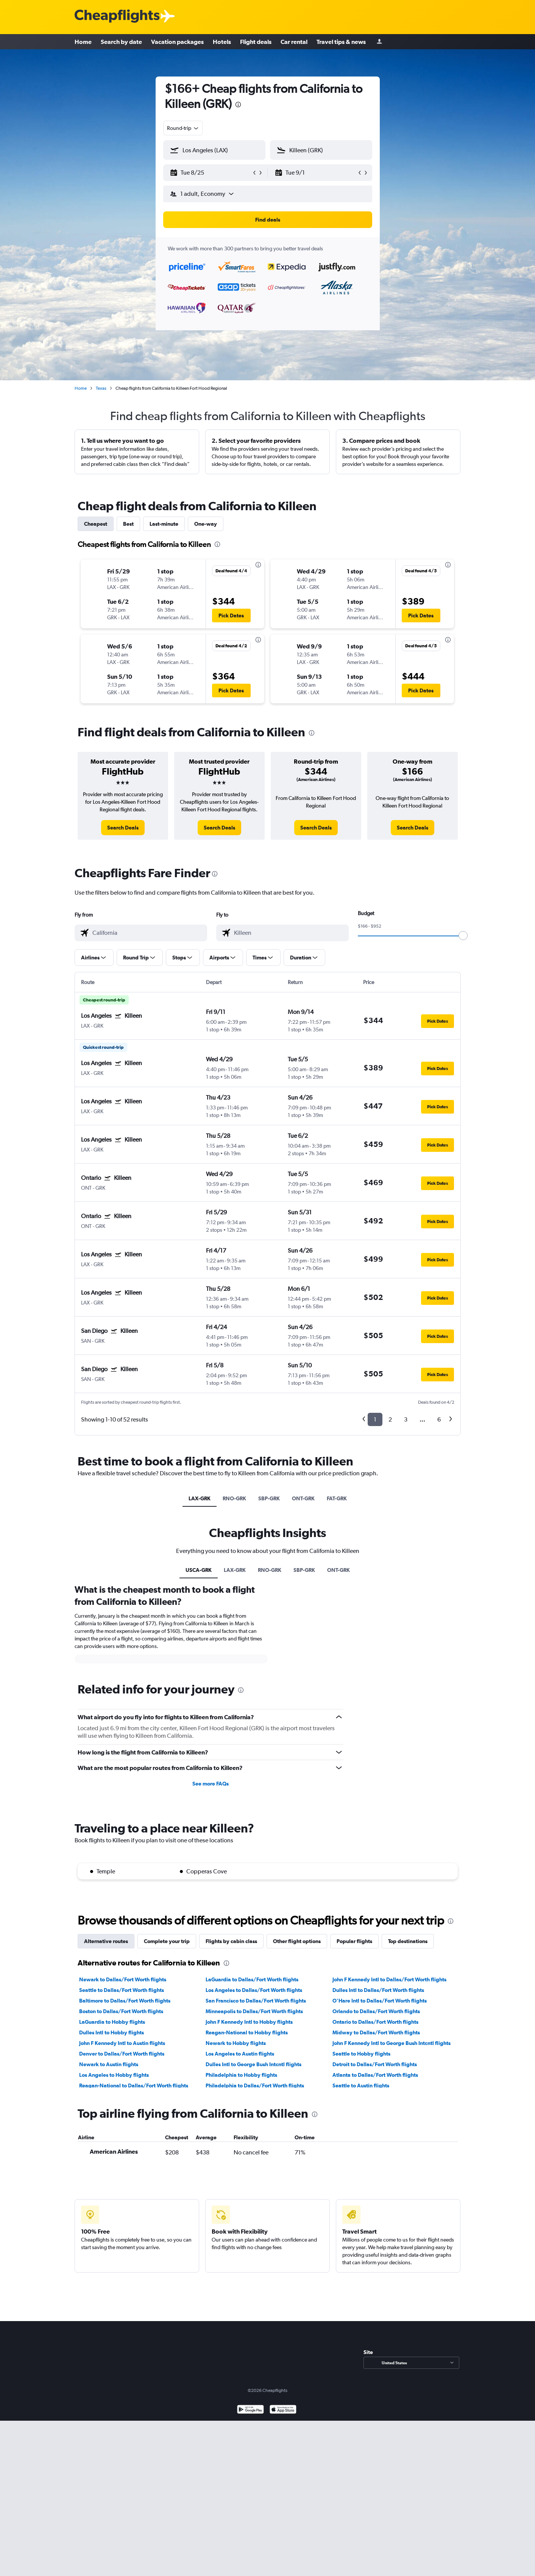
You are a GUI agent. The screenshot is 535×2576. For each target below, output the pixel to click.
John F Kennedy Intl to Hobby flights (249, 2022)
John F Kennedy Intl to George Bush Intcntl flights (391, 2043)
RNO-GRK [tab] (234, 1498)
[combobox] (183, 128)
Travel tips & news (341, 41)
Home (83, 41)
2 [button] (390, 1419)
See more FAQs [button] (210, 1784)
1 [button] (375, 1419)
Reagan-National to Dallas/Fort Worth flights (133, 2085)
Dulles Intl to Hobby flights (111, 2032)
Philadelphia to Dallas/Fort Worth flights (255, 2085)
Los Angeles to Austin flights (240, 2054)
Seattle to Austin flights (360, 2085)
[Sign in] (379, 42)
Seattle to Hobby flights (361, 2054)
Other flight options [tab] (297, 1941)
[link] (123, 827)
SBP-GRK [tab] (269, 1498)
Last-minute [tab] (164, 524)
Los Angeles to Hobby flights (114, 2075)
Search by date (121, 41)
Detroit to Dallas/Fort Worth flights (374, 2064)
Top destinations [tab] (407, 1941)
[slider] (463, 935)
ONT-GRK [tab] (303, 1498)
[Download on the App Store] (283, 2410)
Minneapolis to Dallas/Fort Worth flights (254, 2011)
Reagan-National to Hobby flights (247, 2032)
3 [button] (405, 1419)
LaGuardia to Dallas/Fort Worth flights (252, 1979)
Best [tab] (128, 524)
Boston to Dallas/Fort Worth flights (121, 2011)
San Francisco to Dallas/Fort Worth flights (256, 2001)
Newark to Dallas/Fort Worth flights (122, 1979)
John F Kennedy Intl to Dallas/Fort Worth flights (389, 1979)
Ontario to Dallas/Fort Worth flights (375, 2022)
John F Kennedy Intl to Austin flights (122, 2043)
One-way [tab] (205, 524)
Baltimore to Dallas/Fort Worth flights (124, 2001)
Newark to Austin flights (108, 2064)
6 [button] (439, 1419)
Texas (101, 388)
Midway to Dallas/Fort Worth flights (376, 2032)
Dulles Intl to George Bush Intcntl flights (253, 2064)
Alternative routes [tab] (106, 1941)
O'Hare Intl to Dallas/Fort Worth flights (379, 2001)
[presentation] (238, 104)
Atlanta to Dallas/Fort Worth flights (375, 2075)
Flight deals (255, 41)
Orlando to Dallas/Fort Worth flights (376, 2011)
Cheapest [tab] (95, 524)
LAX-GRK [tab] (200, 1498)
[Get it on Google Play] (250, 2410)
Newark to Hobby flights (236, 2043)
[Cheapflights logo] (117, 16)
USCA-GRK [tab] (199, 1570)
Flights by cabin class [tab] (231, 1941)
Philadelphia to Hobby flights (241, 2075)
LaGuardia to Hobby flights (112, 2022)
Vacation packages (177, 41)
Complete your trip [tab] (167, 1941)
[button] (211, 173)
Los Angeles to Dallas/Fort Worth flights (254, 1990)
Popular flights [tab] (354, 1941)
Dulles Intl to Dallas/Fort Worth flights (378, 1990)
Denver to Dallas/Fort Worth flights (121, 2054)
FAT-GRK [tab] (337, 1498)
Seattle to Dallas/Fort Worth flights (121, 1990)
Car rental (294, 41)
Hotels (222, 41)
